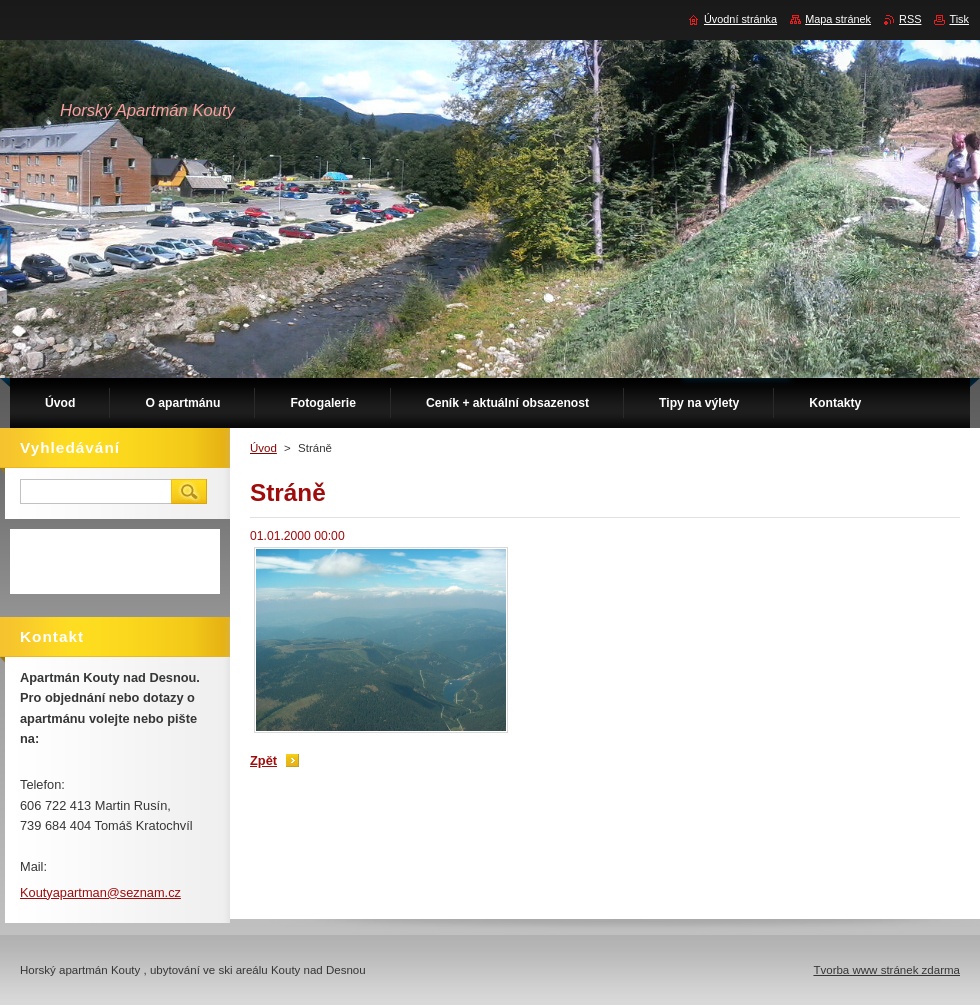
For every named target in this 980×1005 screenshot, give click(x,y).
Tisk (959, 19)
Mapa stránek (838, 19)
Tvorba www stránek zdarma (886, 970)
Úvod (263, 448)
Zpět (263, 760)
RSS (910, 19)
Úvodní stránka (740, 19)
